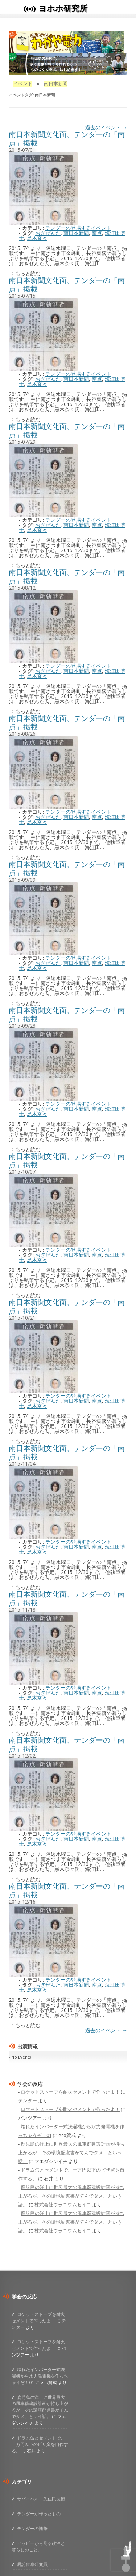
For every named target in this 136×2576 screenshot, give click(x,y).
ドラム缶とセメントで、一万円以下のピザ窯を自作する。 (40, 2444)
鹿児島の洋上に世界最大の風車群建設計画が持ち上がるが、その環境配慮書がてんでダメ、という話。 (71, 2152)
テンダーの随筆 (32, 2528)
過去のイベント (106, 127)
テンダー (27, 2100)
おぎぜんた (48, 232)
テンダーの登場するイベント (78, 227)
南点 (97, 232)
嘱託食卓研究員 (32, 2564)
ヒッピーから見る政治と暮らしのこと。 (38, 2546)
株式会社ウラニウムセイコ (62, 2204)
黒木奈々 (37, 238)
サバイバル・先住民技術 (41, 2499)
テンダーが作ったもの (39, 2513)
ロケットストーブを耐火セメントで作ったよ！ (70, 2092)
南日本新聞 (76, 232)
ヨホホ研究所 (62, 8)
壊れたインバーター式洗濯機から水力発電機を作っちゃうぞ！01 (40, 2375)
